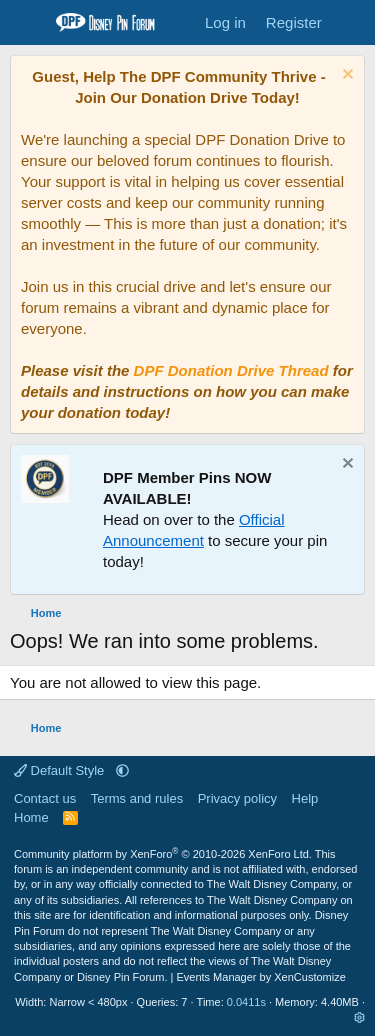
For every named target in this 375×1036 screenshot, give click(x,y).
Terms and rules (137, 798)
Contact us (45, 798)
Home (31, 817)
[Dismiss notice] (345, 76)
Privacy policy (237, 798)
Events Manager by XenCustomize (260, 977)
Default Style (61, 770)
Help (305, 798)
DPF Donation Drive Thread (231, 370)
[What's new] (351, 22)
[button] (122, 770)
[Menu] (27, 23)
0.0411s (246, 1002)
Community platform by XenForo (163, 854)
